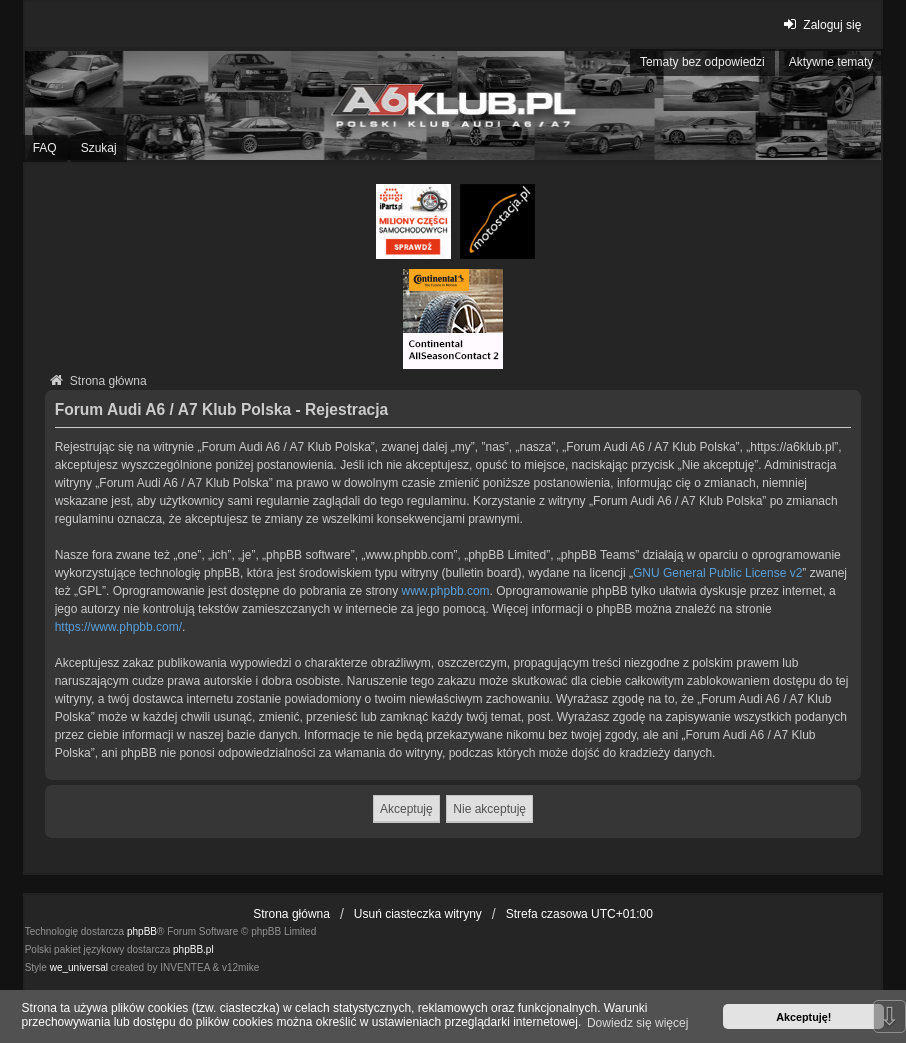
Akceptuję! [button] (803, 1017)
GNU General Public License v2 (717, 573)
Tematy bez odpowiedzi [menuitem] (702, 62)
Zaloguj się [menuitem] (819, 24)
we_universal (79, 967)
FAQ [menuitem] (45, 148)
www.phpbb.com (446, 591)
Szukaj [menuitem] (99, 148)
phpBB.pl (193, 949)
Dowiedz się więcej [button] (637, 1023)
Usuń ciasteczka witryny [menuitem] (418, 914)
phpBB (142, 931)
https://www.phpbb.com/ (118, 627)
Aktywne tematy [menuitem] (831, 62)
